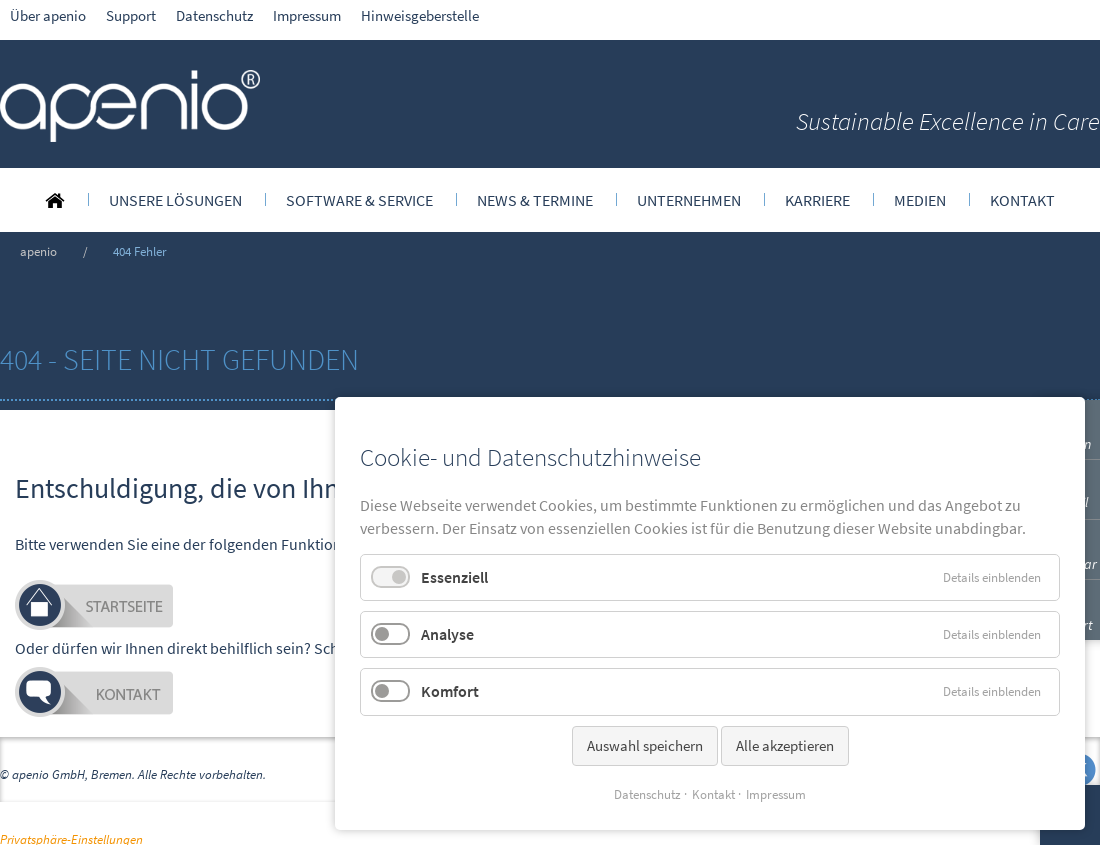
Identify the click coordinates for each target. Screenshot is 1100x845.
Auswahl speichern (645, 745)
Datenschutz (647, 794)
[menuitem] (55, 200)
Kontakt (713, 794)
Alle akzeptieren (785, 745)
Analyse (447, 634)
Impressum (776, 794)
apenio (38, 251)
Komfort (450, 691)
